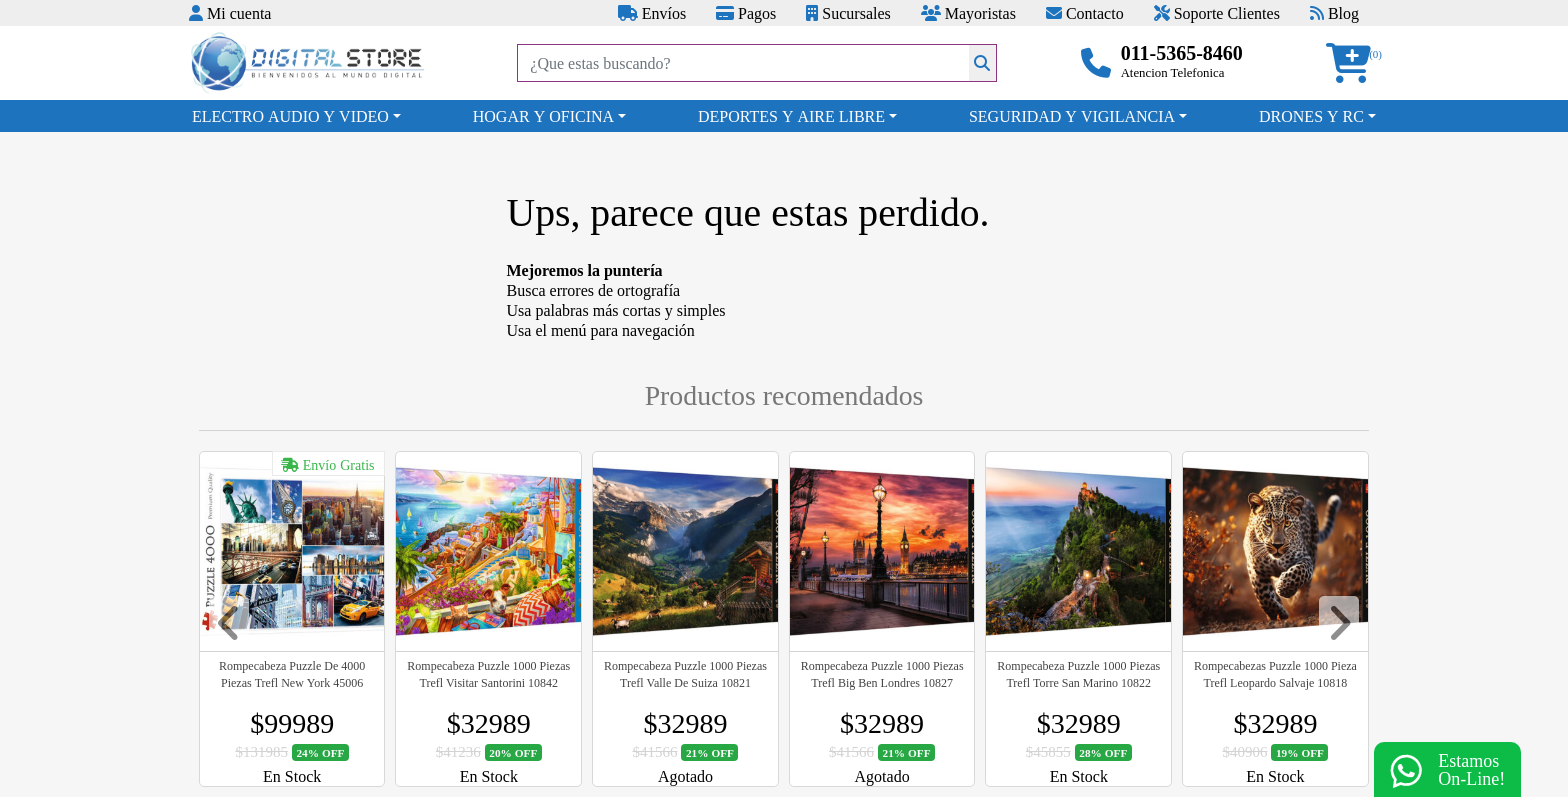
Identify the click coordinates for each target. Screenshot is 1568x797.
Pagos (746, 13)
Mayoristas (968, 13)
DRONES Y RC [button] (1311, 116)
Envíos (652, 13)
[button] (1355, 63)
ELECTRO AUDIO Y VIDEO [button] (290, 116)
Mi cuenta (230, 13)
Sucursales (848, 13)
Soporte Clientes (1217, 13)
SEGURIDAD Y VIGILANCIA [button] (1072, 116)
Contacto (1085, 13)
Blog (1334, 13)
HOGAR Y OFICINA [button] (543, 116)
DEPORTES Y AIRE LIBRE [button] (791, 116)
